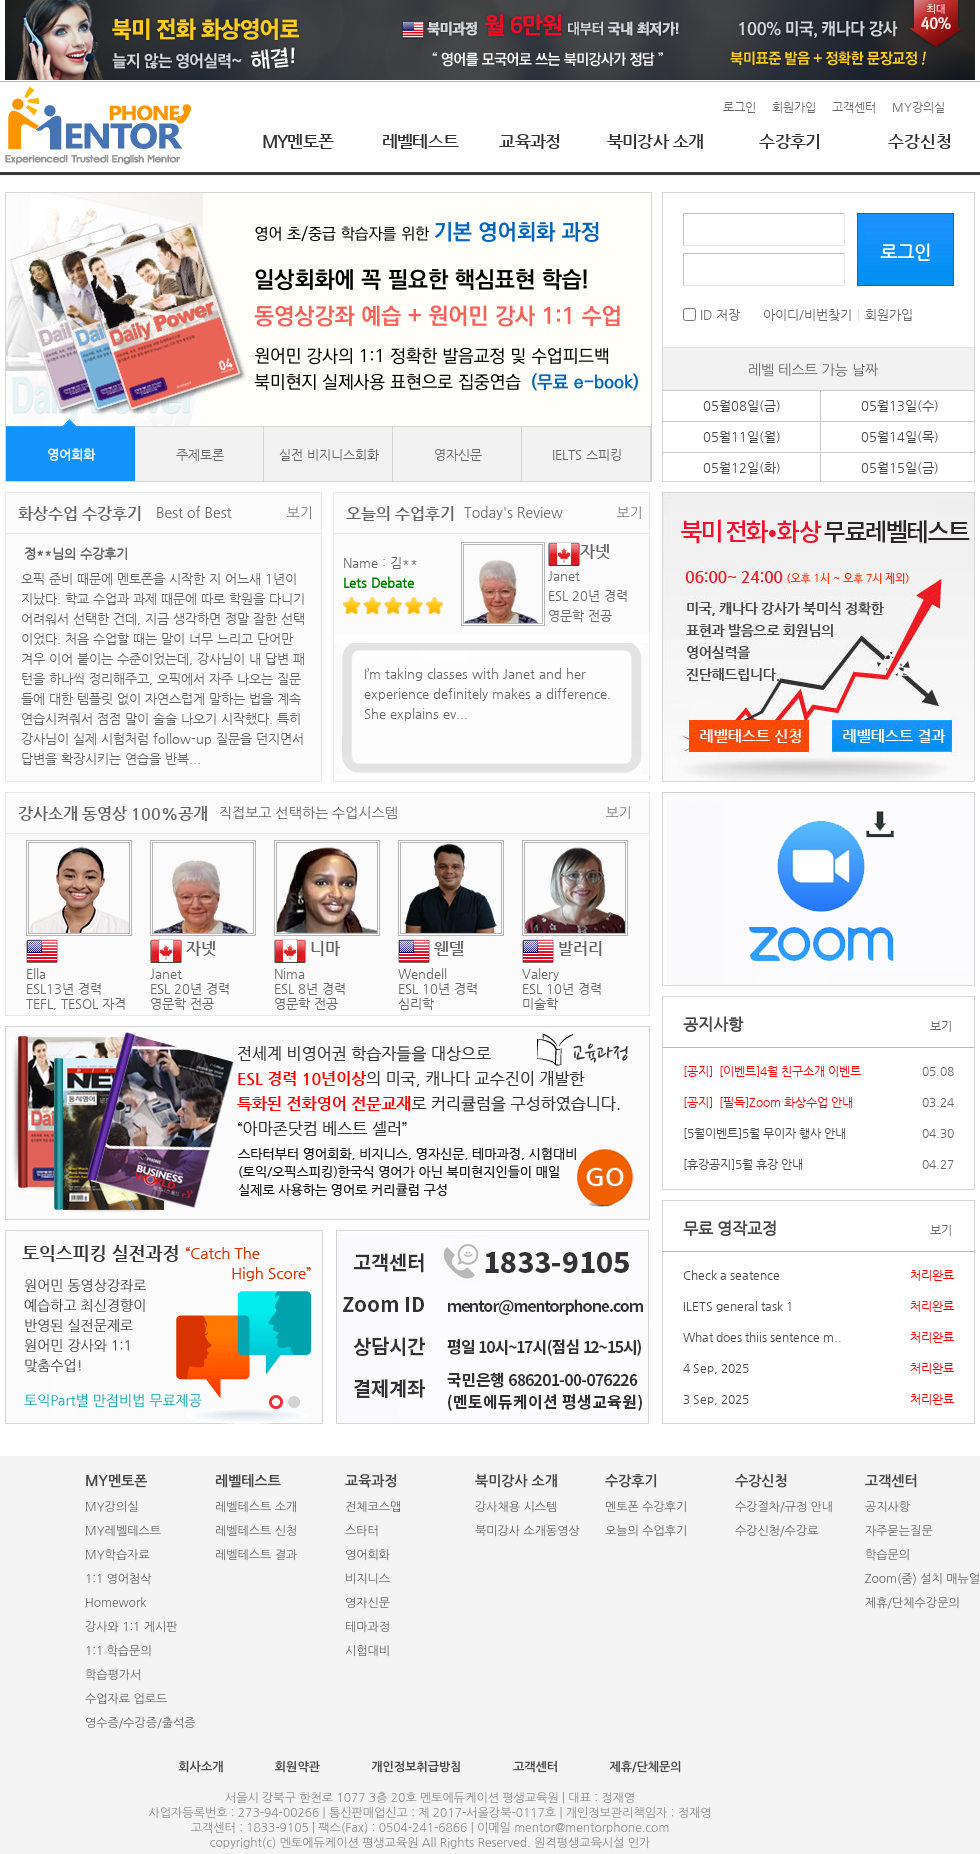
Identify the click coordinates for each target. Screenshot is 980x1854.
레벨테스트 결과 (256, 1555)
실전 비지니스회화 (329, 454)
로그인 (739, 107)
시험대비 (367, 1651)
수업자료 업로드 (126, 1699)
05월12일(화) (742, 467)
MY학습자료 (117, 1555)
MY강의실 (918, 107)
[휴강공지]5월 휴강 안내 (743, 1164)
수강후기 (790, 141)
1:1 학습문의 (118, 1651)
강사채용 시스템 (516, 1507)
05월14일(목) (900, 436)
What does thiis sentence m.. (762, 1337)
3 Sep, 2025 (716, 1399)
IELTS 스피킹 (587, 454)
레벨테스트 (420, 141)
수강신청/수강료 (776, 1531)
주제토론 (200, 454)
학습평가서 (113, 1675)
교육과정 (530, 141)
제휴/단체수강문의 (912, 1603)
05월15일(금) (900, 467)
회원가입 (794, 107)
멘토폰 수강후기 (646, 1507)
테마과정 (367, 1627)
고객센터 (854, 107)
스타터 (362, 1531)
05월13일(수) (900, 405)
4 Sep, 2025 (716, 1368)
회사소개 (200, 1767)
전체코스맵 (373, 1507)
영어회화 (71, 454)
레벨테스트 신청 (256, 1531)
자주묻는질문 (899, 1531)
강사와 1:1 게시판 (131, 1627)
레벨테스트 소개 (256, 1507)
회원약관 (297, 1767)
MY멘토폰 (298, 141)
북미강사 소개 (655, 141)
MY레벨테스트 (123, 1531)
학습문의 (887, 1555)
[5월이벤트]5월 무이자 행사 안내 (764, 1133)
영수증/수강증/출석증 (140, 1723)
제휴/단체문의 (645, 1767)
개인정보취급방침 (416, 1767)
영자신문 (458, 454)
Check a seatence (731, 1275)
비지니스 (367, 1579)
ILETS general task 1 (738, 1306)
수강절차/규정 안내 (784, 1507)
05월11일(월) (742, 436)
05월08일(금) (742, 405)
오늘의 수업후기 (646, 1531)
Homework (115, 1603)
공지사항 (887, 1507)
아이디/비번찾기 (807, 314)
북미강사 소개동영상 (527, 1531)
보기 (300, 513)
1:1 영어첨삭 (118, 1579)
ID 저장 (711, 314)
